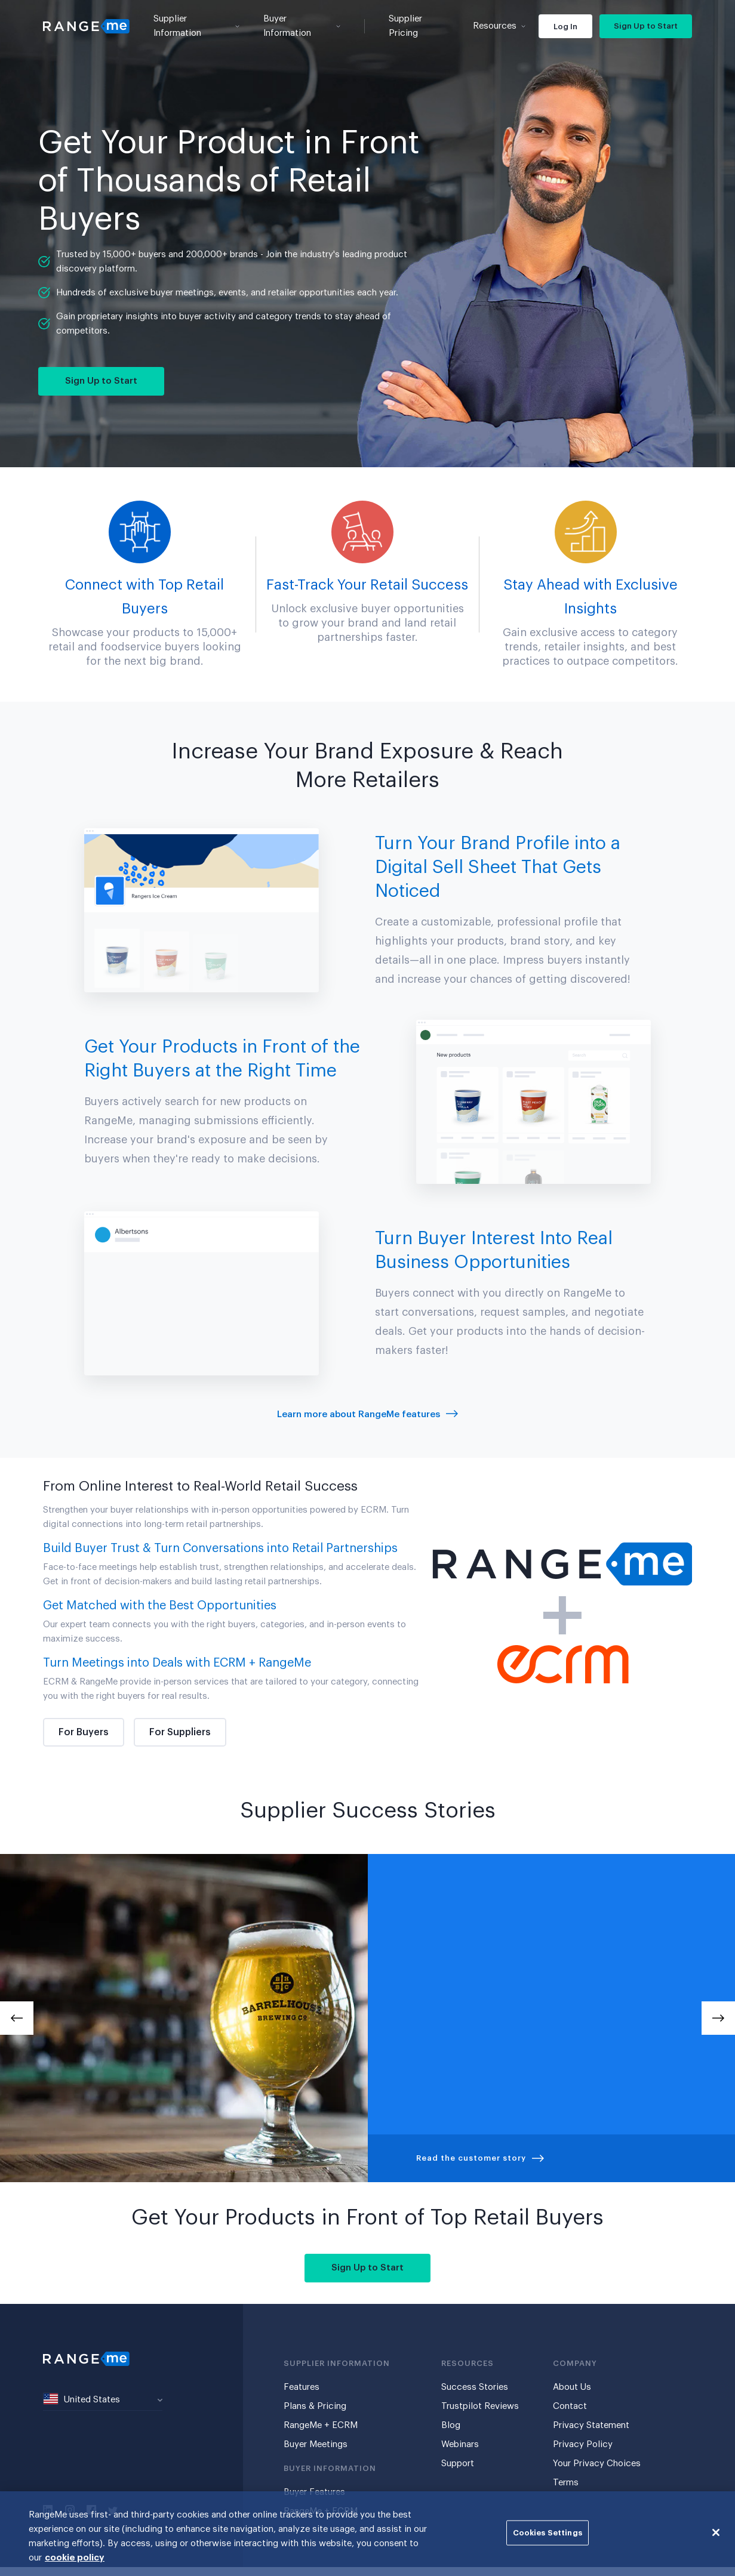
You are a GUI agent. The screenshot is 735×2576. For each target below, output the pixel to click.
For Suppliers (180, 1732)
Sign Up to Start (646, 26)
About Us (572, 2387)
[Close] (716, 2532)
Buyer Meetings (315, 2444)
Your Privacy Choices (597, 2463)
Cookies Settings (547, 2533)
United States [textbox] (82, 2398)
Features (301, 2387)
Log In (565, 26)
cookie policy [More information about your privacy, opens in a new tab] (74, 2557)
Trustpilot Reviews (480, 2406)
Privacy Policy (583, 2444)
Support (457, 2463)
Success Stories (474, 2387)
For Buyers (84, 1732)
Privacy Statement (591, 2425)
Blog (450, 2425)
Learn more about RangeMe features (367, 1414)
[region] (367, 2533)
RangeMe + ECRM (321, 2425)
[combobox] (102, 2400)
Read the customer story (480, 2158)
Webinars (460, 2444)
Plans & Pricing (315, 2406)
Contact (570, 2406)
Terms (566, 2482)
